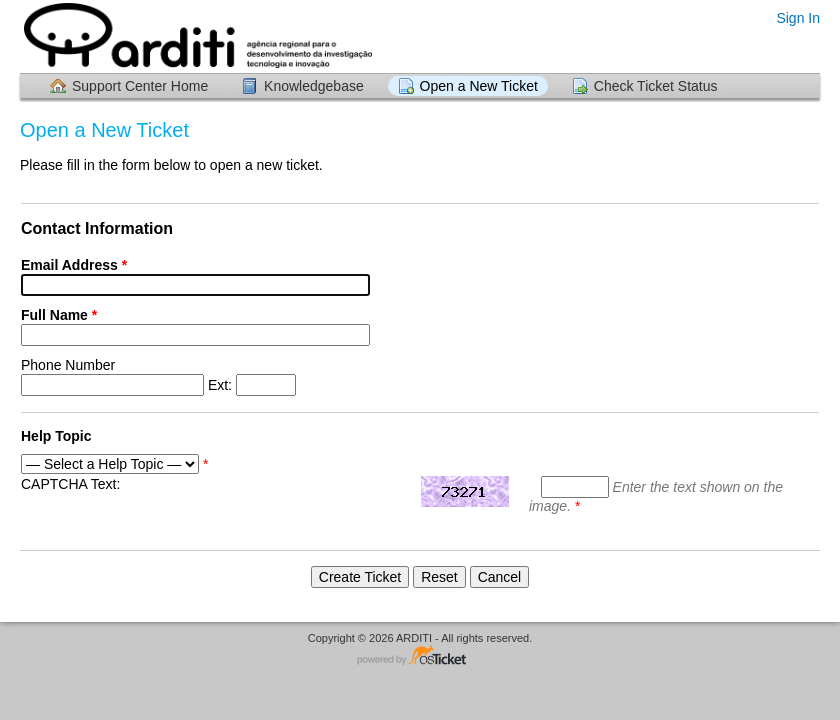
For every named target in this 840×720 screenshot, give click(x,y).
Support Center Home (140, 86)
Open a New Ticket (479, 86)
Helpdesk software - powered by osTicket (420, 656)
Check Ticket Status (656, 86)
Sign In (798, 18)
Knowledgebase (314, 86)
